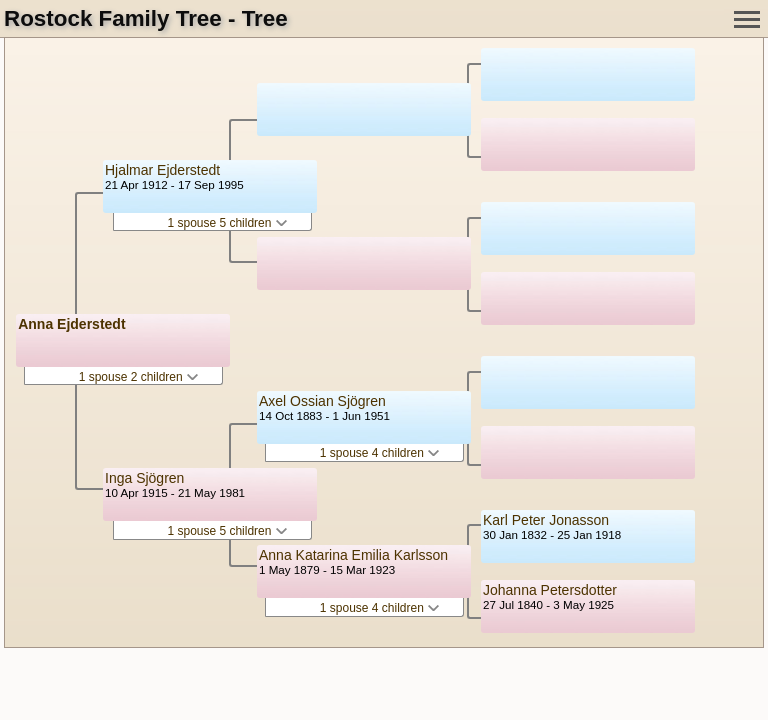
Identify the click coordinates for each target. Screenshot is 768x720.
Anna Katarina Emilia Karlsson (353, 555)
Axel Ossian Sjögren (322, 401)
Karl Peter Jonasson (546, 520)
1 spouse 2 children (138, 377)
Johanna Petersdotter (550, 590)
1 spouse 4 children (379, 453)
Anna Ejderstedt (71, 324)
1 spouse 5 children (226, 223)
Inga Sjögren (144, 478)
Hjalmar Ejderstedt (162, 170)
